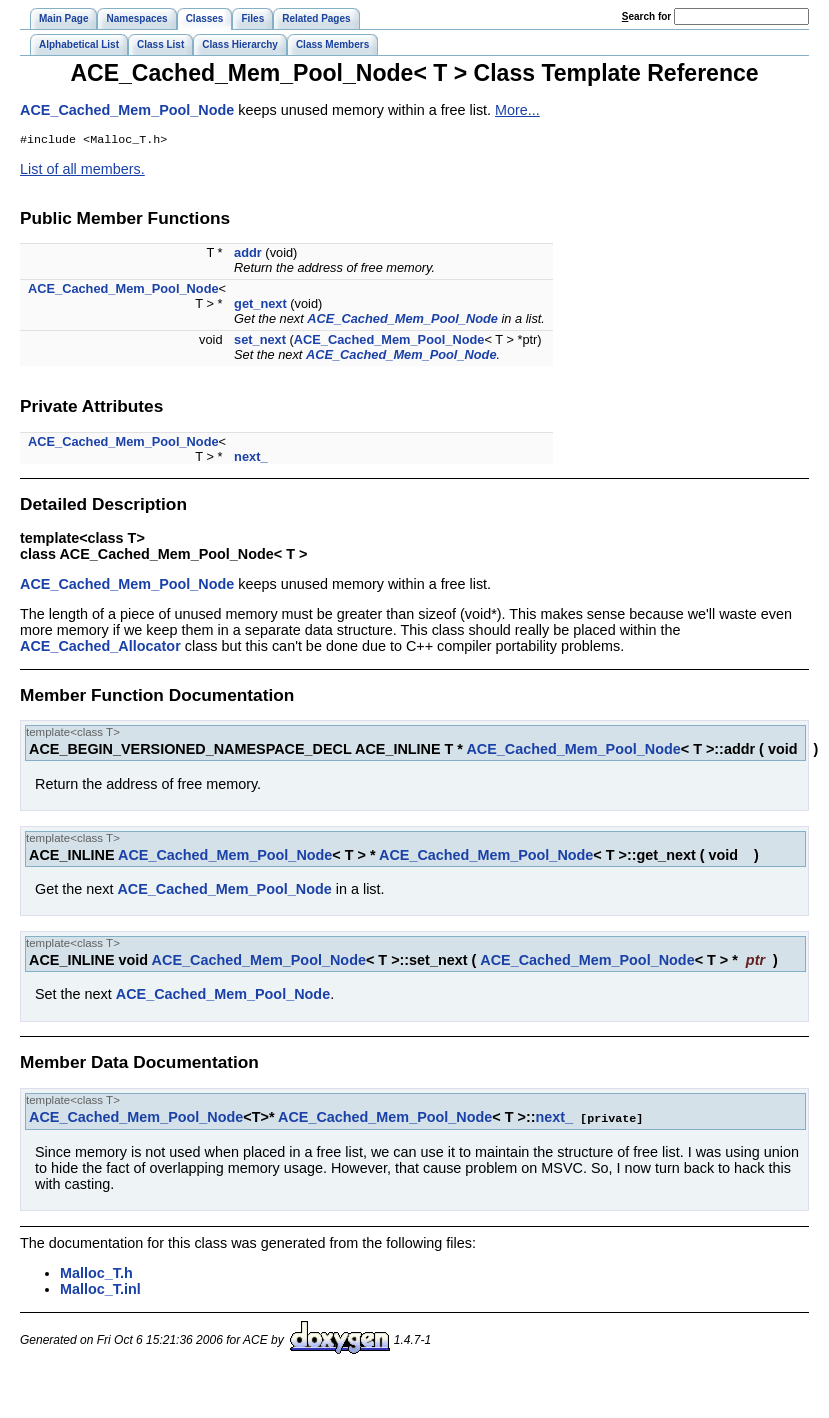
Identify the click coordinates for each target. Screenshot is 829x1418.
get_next (260, 305)
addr (248, 254)
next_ (250, 458)
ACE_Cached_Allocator (100, 648)
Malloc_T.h (96, 1274)
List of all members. (82, 171)
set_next (260, 341)
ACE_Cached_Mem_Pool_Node (127, 110)
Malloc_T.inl (100, 1290)
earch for (646, 16)
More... (517, 110)
